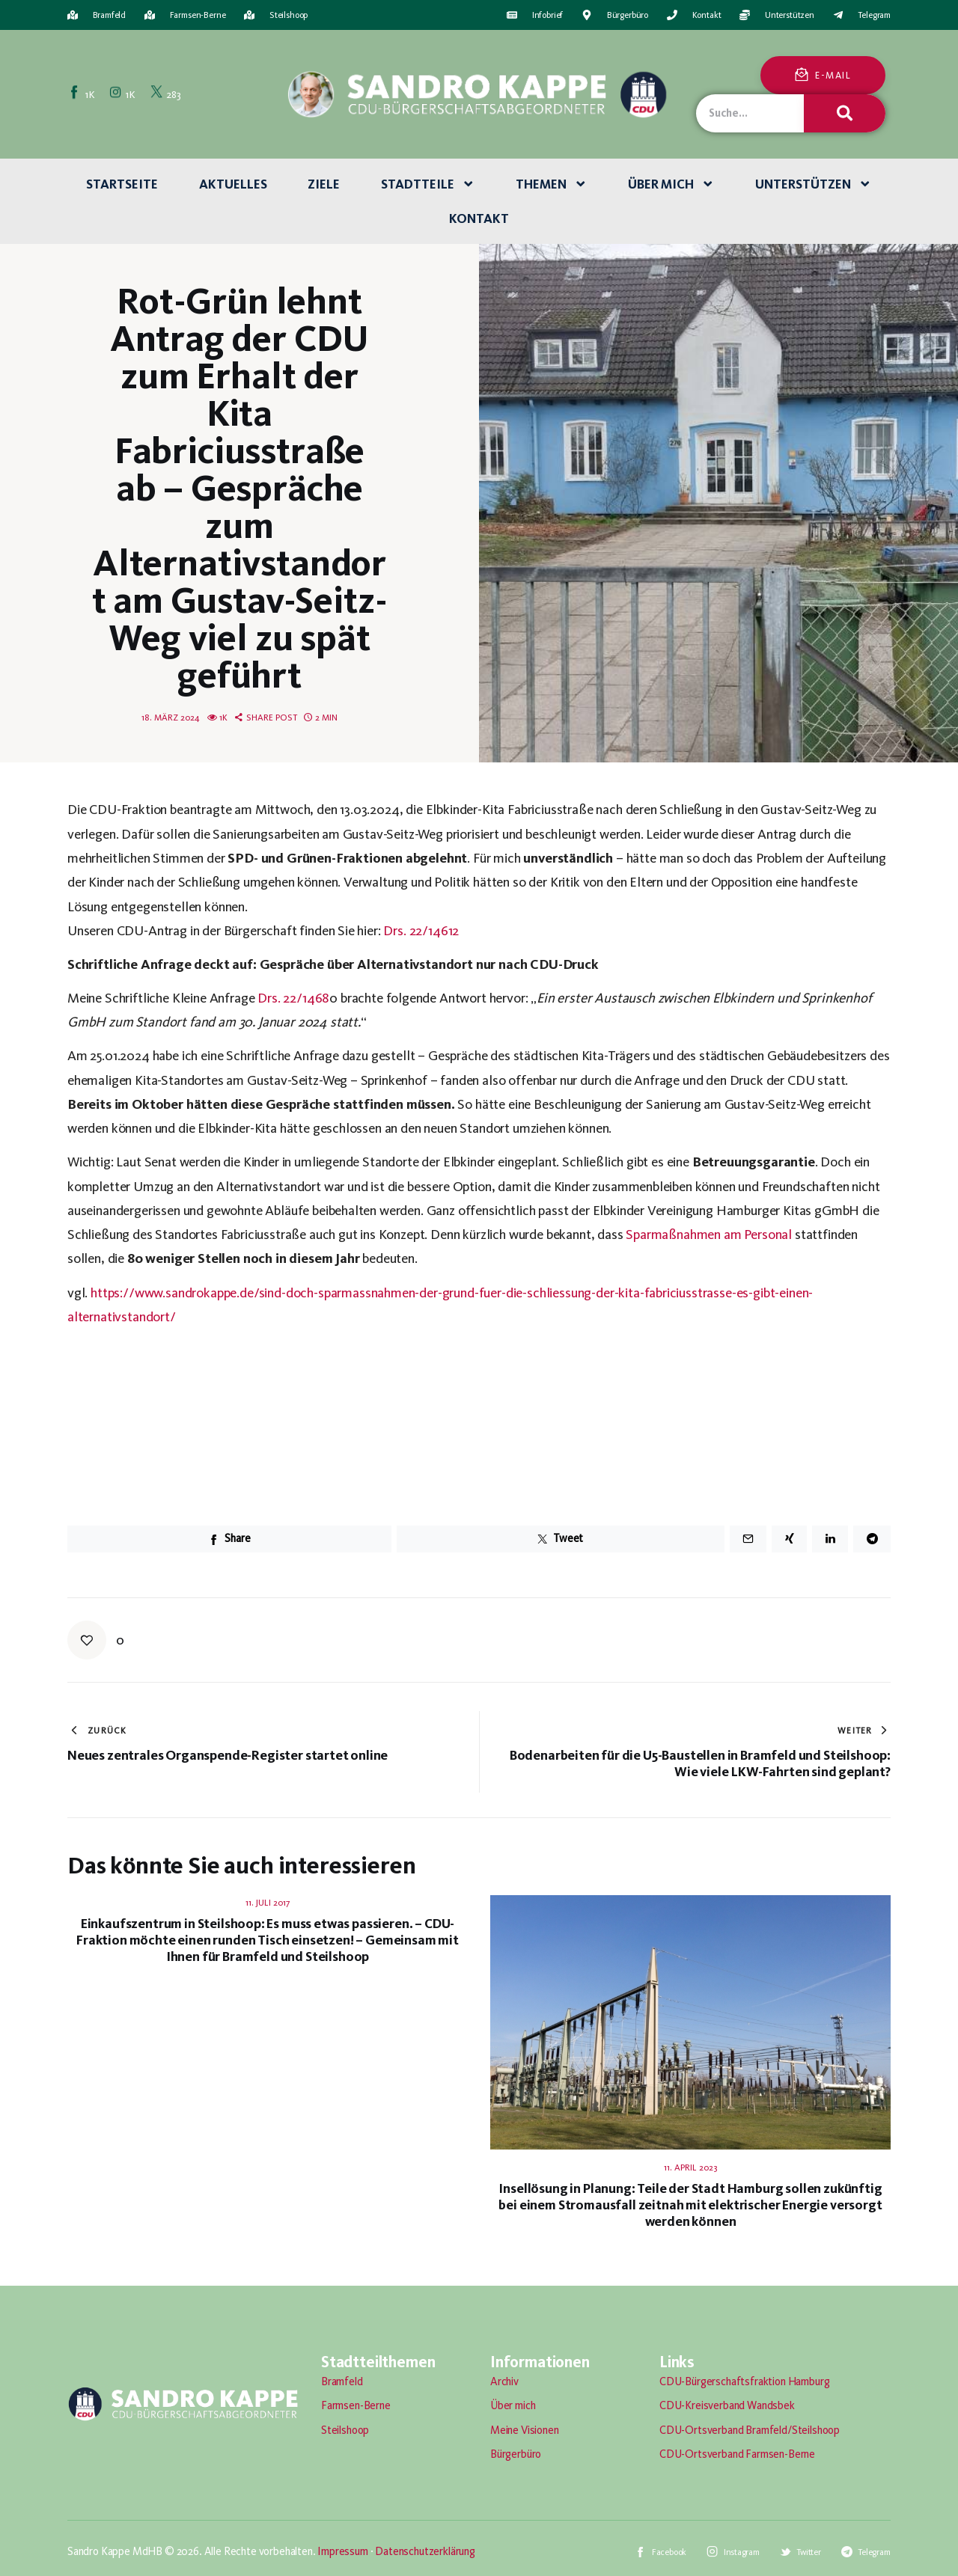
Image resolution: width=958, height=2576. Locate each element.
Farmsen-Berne (356, 2405)
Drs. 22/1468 (293, 997)
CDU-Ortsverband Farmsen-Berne (737, 2454)
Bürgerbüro (515, 2454)
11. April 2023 (690, 2167)
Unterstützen (813, 184)
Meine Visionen (524, 2430)
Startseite (122, 184)
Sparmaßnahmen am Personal (709, 1234)
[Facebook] (83, 94)
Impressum (342, 2551)
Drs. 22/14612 (421, 930)
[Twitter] (166, 94)
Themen (552, 184)
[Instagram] (123, 94)
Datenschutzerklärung (425, 2551)
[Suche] (844, 113)
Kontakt (479, 218)
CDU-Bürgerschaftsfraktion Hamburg (744, 2381)
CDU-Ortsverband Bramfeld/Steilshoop (749, 2430)
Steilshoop (345, 2430)
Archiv (504, 2381)
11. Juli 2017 (267, 1902)
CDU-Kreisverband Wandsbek (727, 2405)
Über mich (671, 184)
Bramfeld (342, 2381)
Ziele (324, 184)
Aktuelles (233, 184)
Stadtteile (428, 184)
